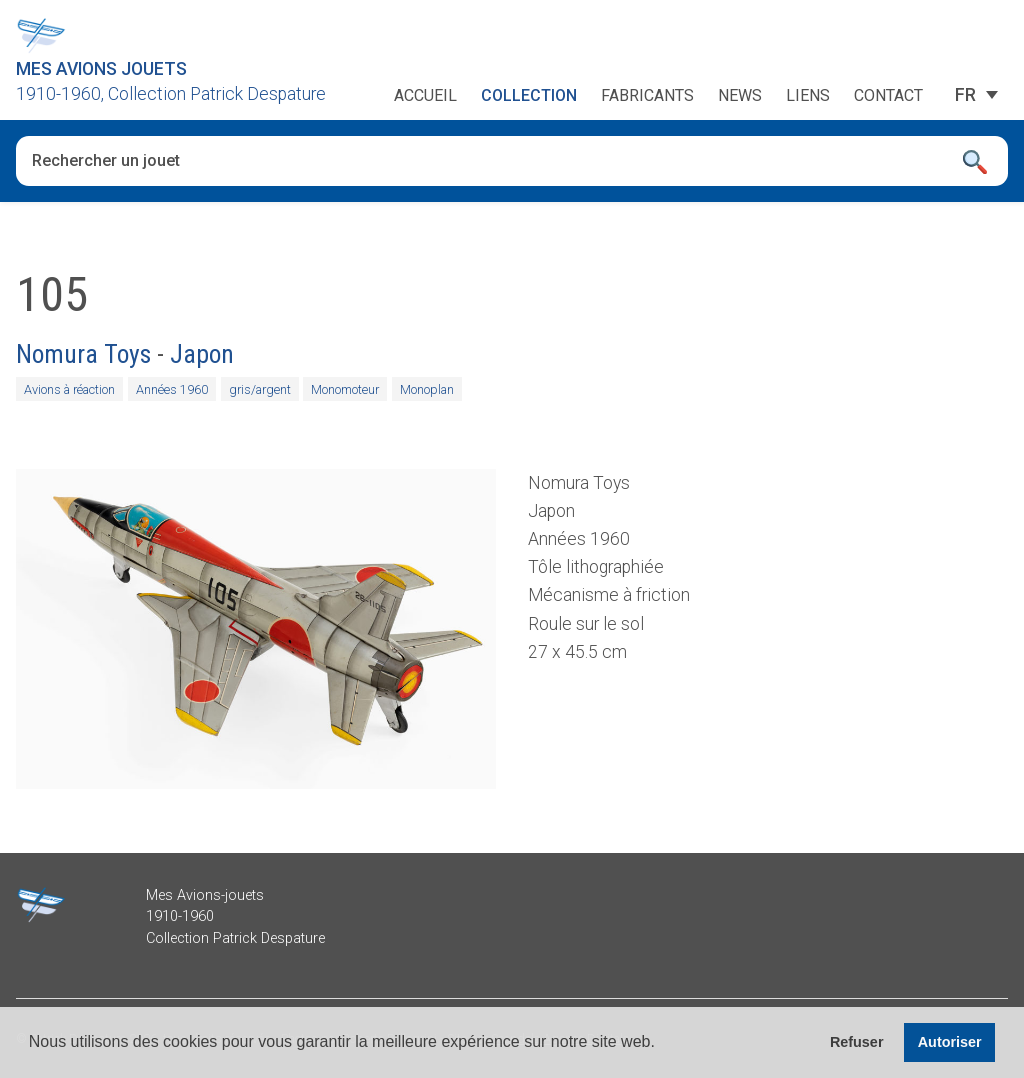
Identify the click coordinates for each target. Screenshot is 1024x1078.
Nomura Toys (83, 354)
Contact (888, 96)
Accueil (425, 96)
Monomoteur (345, 389)
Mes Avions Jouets (101, 69)
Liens (808, 96)
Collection (529, 96)
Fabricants (647, 96)
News (740, 96)
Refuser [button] (857, 1042)
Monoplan (427, 389)
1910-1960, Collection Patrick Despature (171, 94)
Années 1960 (172, 389)
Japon (202, 354)
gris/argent (260, 389)
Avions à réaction (69, 389)
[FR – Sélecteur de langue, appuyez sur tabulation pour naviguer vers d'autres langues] (965, 95)
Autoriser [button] (950, 1042)
